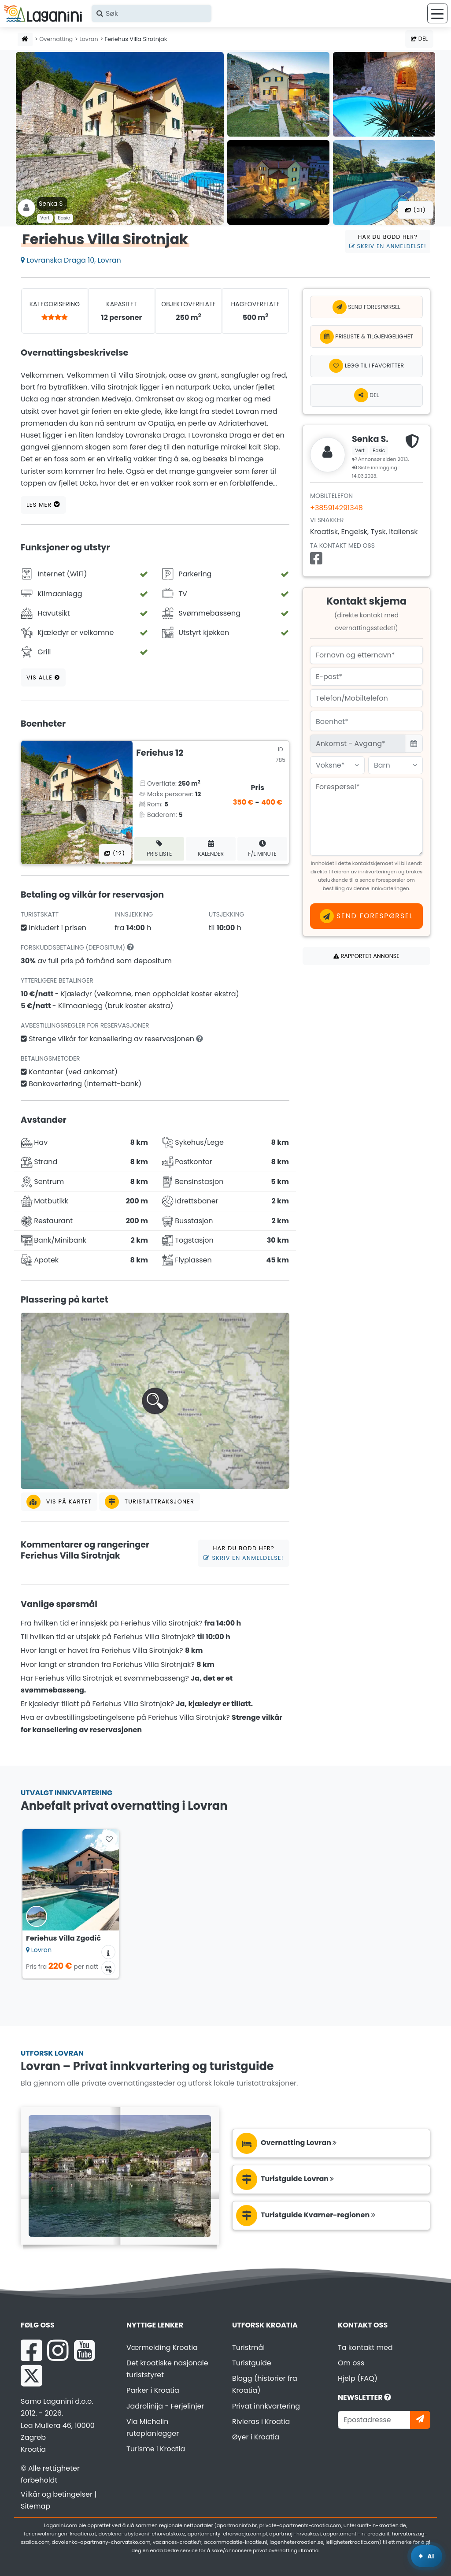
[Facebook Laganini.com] (31, 2350)
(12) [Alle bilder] (114, 853)
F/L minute (262, 848)
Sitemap (35, 2506)
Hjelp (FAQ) (357, 2378)
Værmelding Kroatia (162, 2347)
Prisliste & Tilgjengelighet (367, 337)
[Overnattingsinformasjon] (108, 1952)
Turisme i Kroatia (155, 2449)
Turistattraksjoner (149, 1502)
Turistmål (248, 2347)
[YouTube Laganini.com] (84, 2350)
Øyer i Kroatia (255, 2437)
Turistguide (251, 2363)
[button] (155, 1401)
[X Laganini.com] (31, 2375)
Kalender (211, 848)
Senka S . (52, 203)
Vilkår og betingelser (56, 2494)
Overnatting (56, 39)
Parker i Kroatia (152, 2390)
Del (419, 38)
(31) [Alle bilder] (415, 210)
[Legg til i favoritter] (366, 366)
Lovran (88, 39)
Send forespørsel (366, 307)
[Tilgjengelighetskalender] (108, 1968)
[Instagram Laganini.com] (57, 2350)
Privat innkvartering (266, 2406)
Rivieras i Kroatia (261, 2421)
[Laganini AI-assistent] (426, 2556)
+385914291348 (336, 508)
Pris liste (159, 848)
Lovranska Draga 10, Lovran (71, 260)
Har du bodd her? (387, 241)
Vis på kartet (59, 1502)
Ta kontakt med (365, 2347)
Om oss (351, 2363)
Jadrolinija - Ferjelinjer (165, 2406)
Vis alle (43, 677)
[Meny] (437, 13)
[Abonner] (420, 2420)
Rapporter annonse (366, 956)
